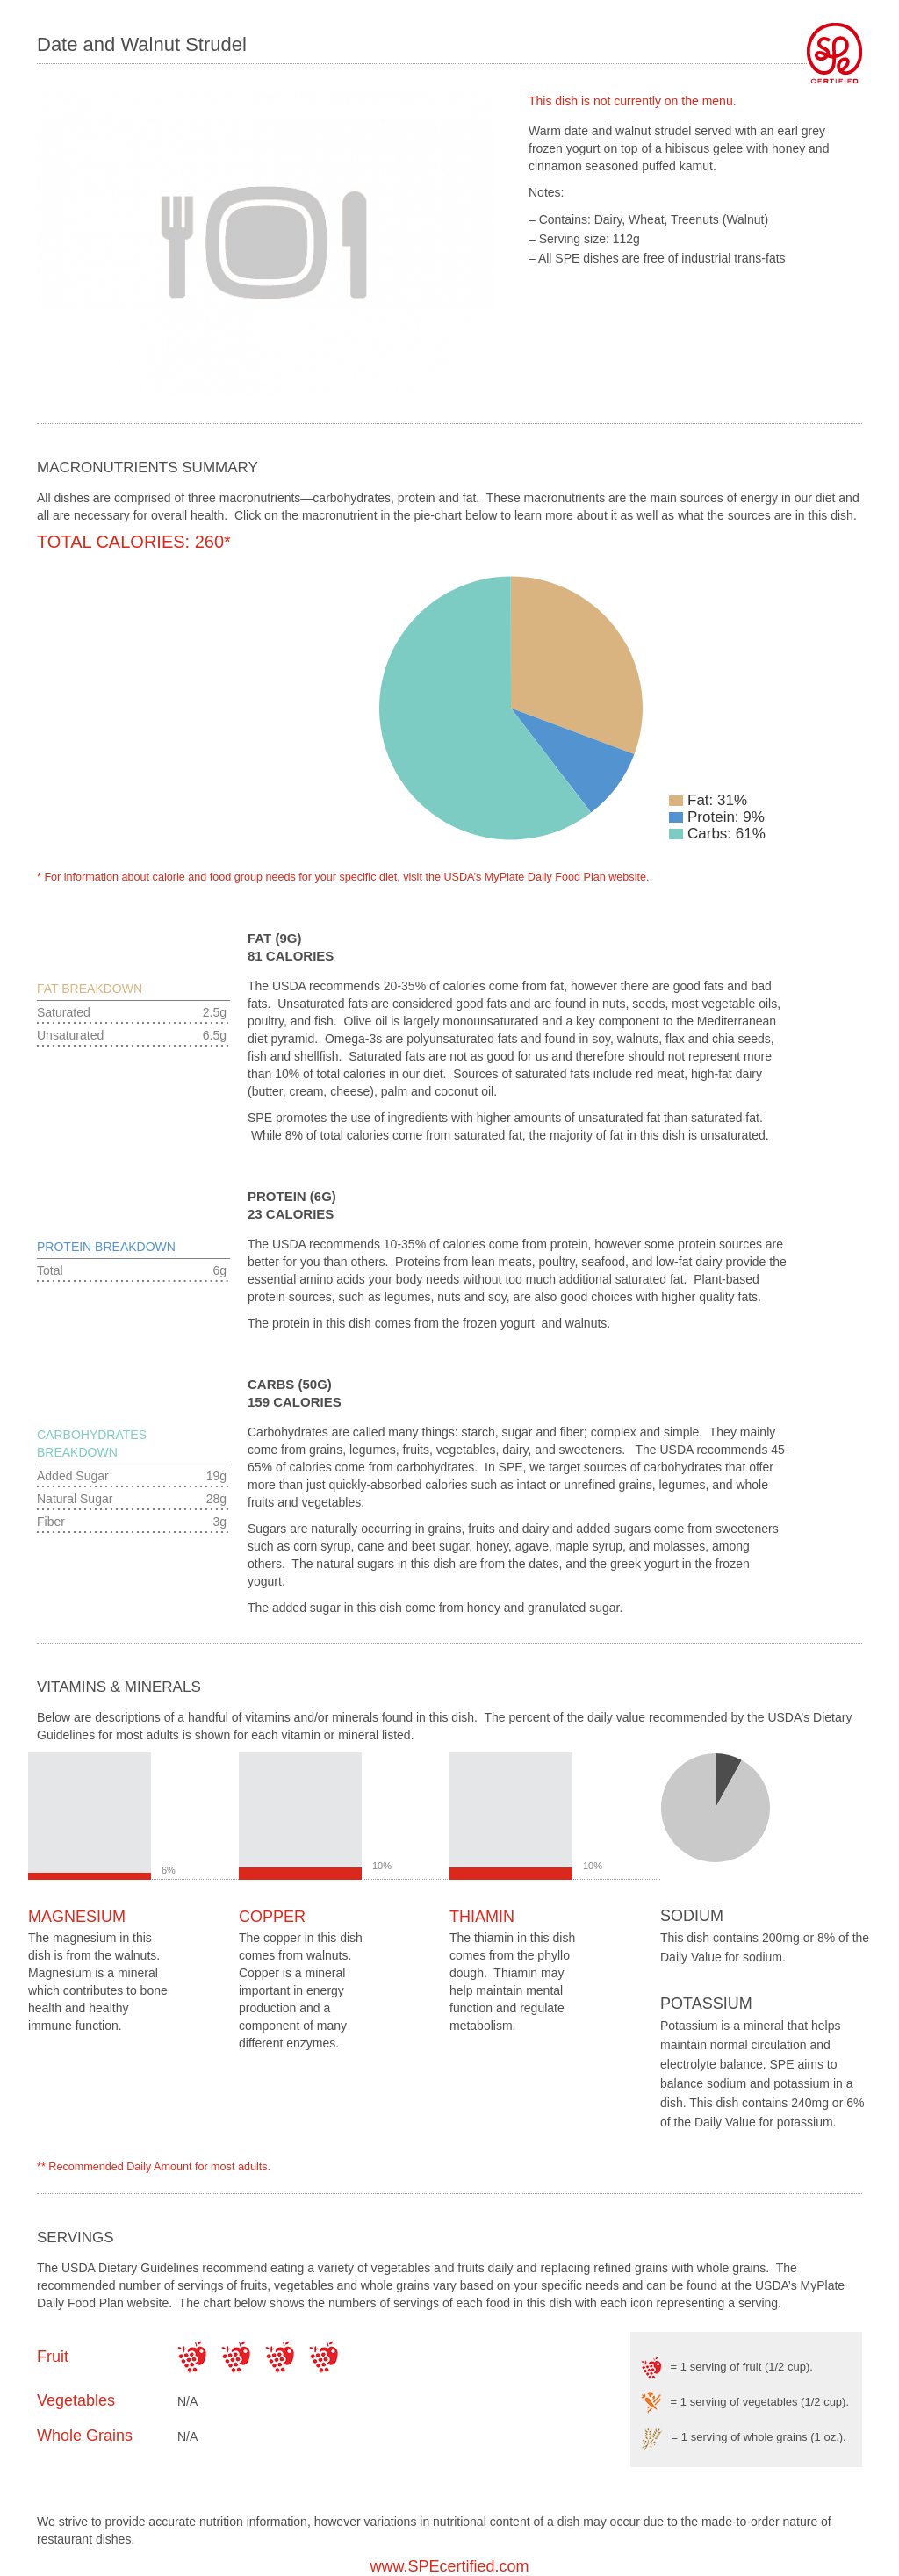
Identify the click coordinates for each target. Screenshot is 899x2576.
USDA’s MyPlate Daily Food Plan (524, 877)
